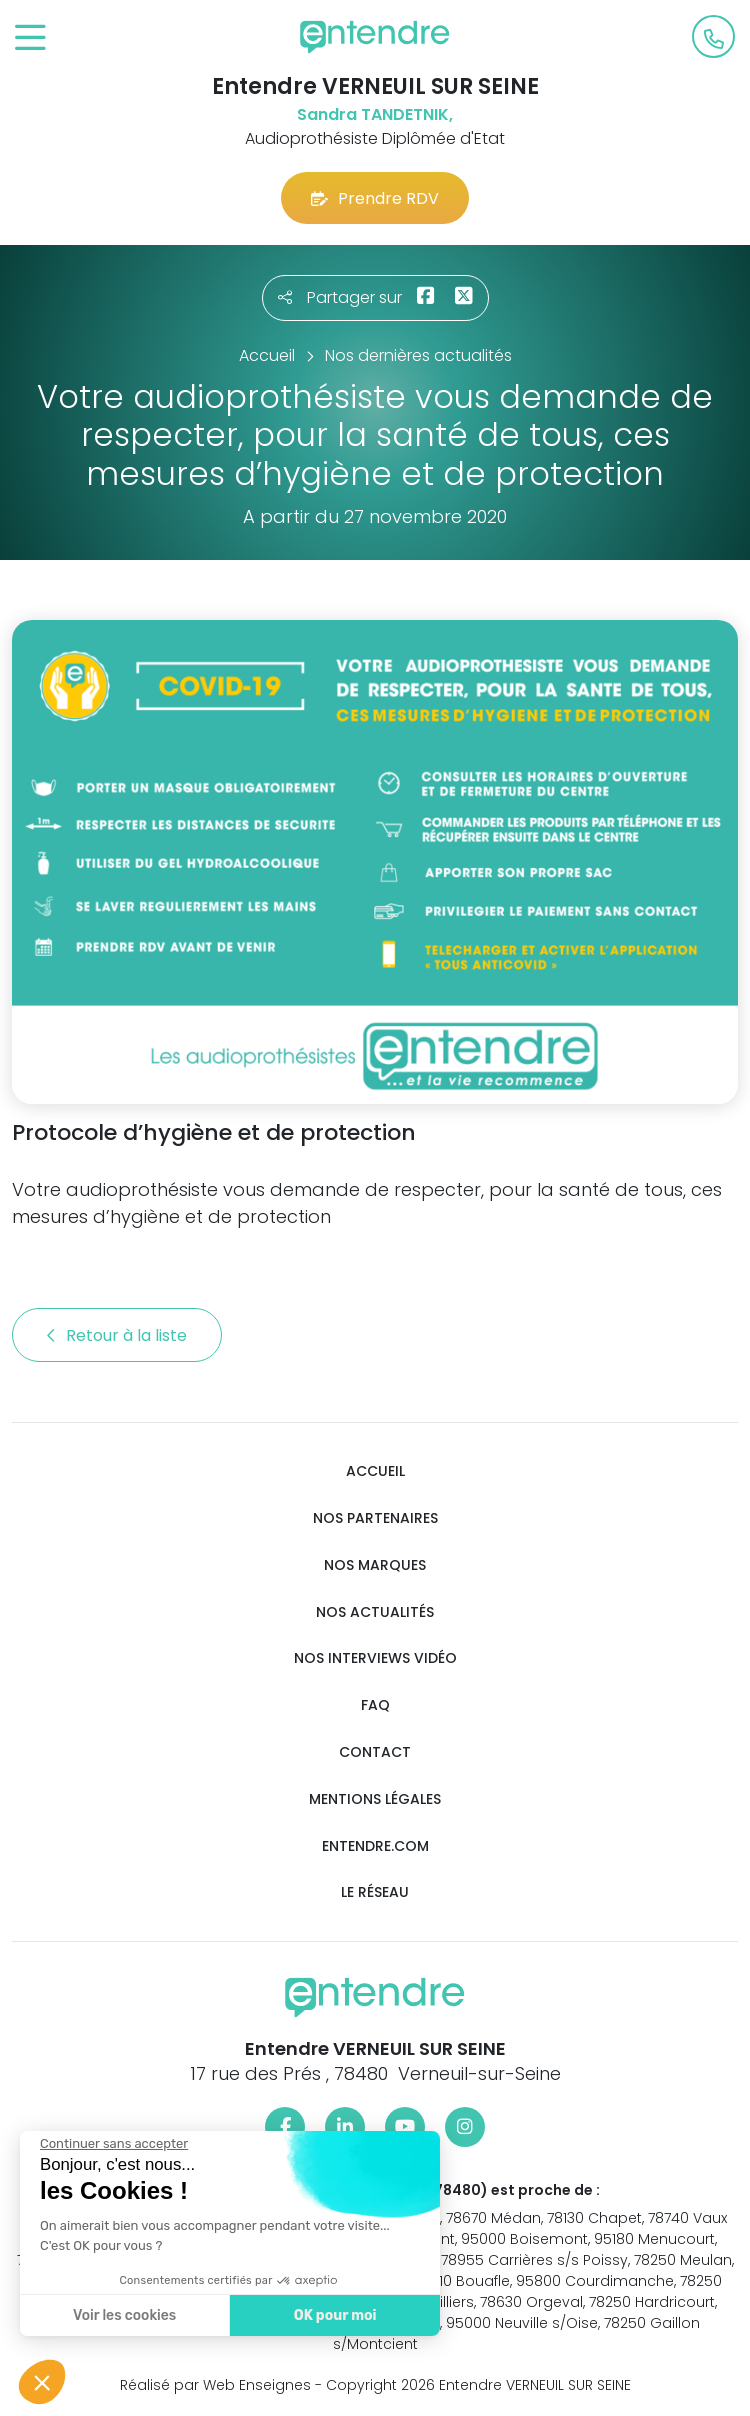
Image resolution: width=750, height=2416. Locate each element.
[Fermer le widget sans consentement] (112, 2144)
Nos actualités (375, 1612)
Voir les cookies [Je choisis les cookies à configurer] (122, 2315)
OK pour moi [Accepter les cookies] (332, 2315)
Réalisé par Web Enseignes (215, 2385)
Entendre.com (375, 1846)
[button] (42, 2382)
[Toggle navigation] (30, 38)
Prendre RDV (375, 198)
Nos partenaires (375, 1518)
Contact (375, 1752)
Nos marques (375, 1565)
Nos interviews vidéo (375, 1658)
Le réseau (375, 1892)
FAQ (375, 1705)
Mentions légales (375, 1799)
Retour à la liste (117, 1335)
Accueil (375, 1471)
